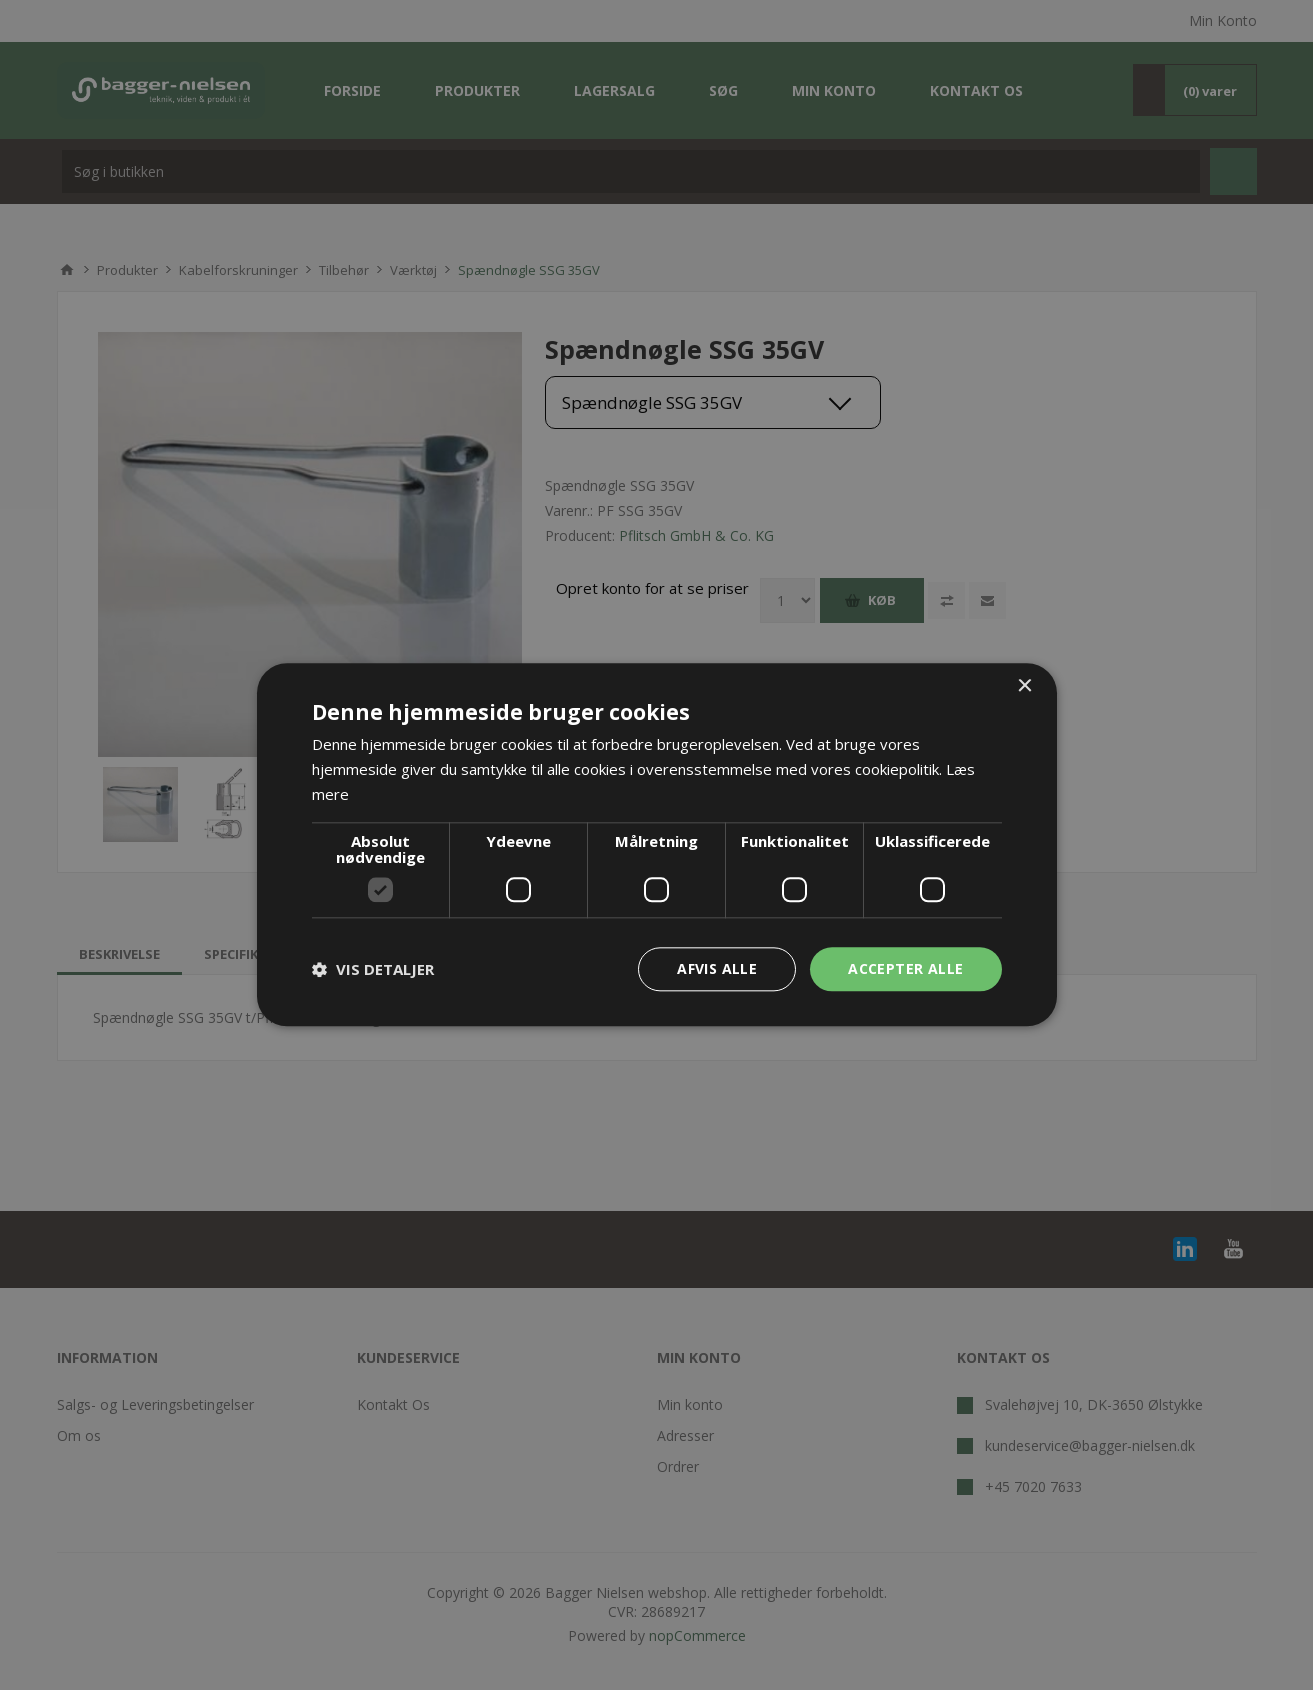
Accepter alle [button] (905, 968)
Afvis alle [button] (717, 968)
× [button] (1024, 686)
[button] (373, 969)
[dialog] (656, 845)
